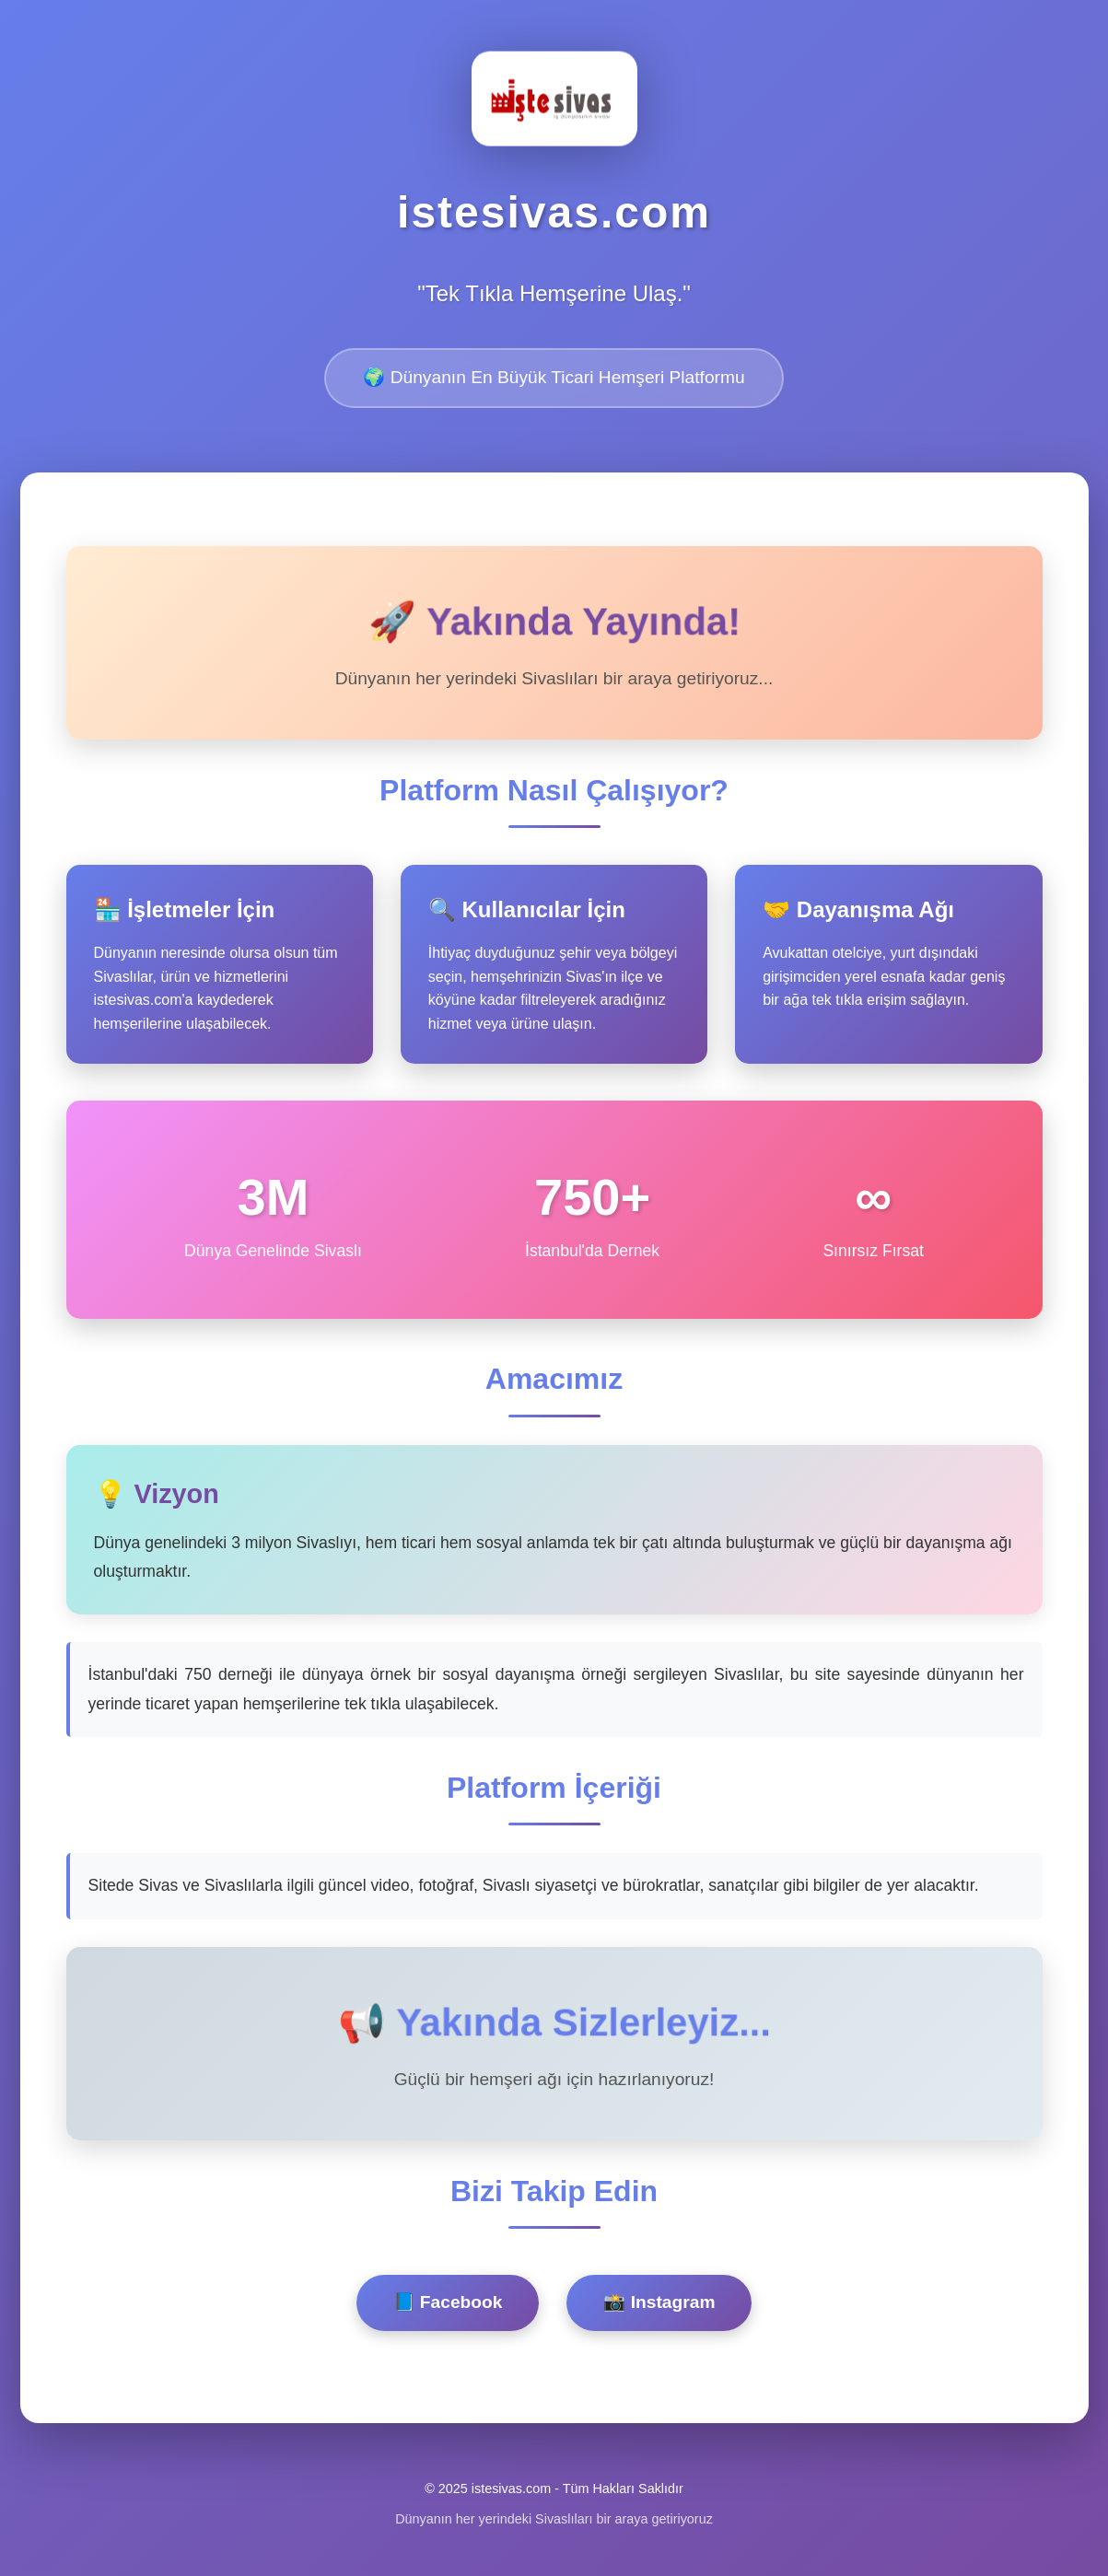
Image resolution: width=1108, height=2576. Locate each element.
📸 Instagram (659, 2302)
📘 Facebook (448, 2302)
